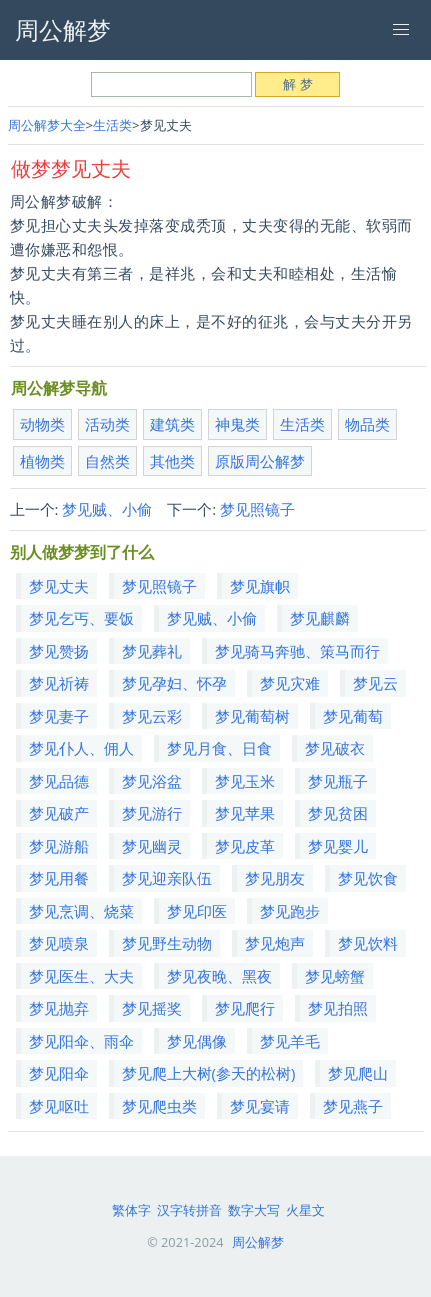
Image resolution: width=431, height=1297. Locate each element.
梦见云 (375, 683)
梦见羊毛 (290, 1041)
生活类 (112, 125)
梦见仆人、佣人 (81, 748)
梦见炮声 (275, 943)
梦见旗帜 (260, 586)
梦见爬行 (245, 1008)
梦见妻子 (59, 716)
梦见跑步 (290, 911)
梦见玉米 (245, 781)
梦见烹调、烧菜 (81, 911)
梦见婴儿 (338, 846)
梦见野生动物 (167, 943)
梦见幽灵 (152, 846)
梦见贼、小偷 (107, 509)
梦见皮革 (245, 846)
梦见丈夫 (59, 586)
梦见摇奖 (152, 1008)
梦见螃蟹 (335, 976)
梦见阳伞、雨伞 (81, 1041)
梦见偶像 (197, 1041)
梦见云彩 (152, 716)
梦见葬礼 (152, 651)
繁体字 (131, 1210)
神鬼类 (237, 424)
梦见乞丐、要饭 (81, 618)
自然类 (107, 461)
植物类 (42, 461)
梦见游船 (59, 846)
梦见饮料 (368, 943)
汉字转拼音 (189, 1210)
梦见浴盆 (152, 781)
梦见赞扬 (59, 651)
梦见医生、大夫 (81, 976)
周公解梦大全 (47, 125)
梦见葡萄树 (252, 716)
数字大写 (254, 1210)
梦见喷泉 (59, 943)
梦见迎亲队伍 (167, 878)
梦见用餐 (59, 878)
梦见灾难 (290, 683)
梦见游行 (152, 813)
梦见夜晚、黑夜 (219, 976)
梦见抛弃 (59, 1008)
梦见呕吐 (59, 1106)
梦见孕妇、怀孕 (174, 683)
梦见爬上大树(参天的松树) (209, 1073)
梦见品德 (59, 781)
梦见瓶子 (338, 781)
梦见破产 (59, 813)
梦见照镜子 (257, 509)
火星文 (305, 1210)
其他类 (172, 461)
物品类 (367, 424)
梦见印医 (197, 911)
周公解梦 (258, 1242)
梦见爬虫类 (159, 1106)
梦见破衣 (335, 748)
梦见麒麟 (320, 618)
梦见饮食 (368, 878)
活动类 (107, 424)
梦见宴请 (260, 1106)
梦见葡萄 (353, 716)
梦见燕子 (353, 1106)
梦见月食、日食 (219, 748)
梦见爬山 (358, 1073)
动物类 (42, 424)
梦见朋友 (275, 878)
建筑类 (172, 424)
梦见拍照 (338, 1008)
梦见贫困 (338, 813)
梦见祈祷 (59, 683)
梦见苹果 (245, 813)
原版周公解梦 (260, 461)
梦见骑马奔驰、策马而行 (297, 651)
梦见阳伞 (59, 1073)
